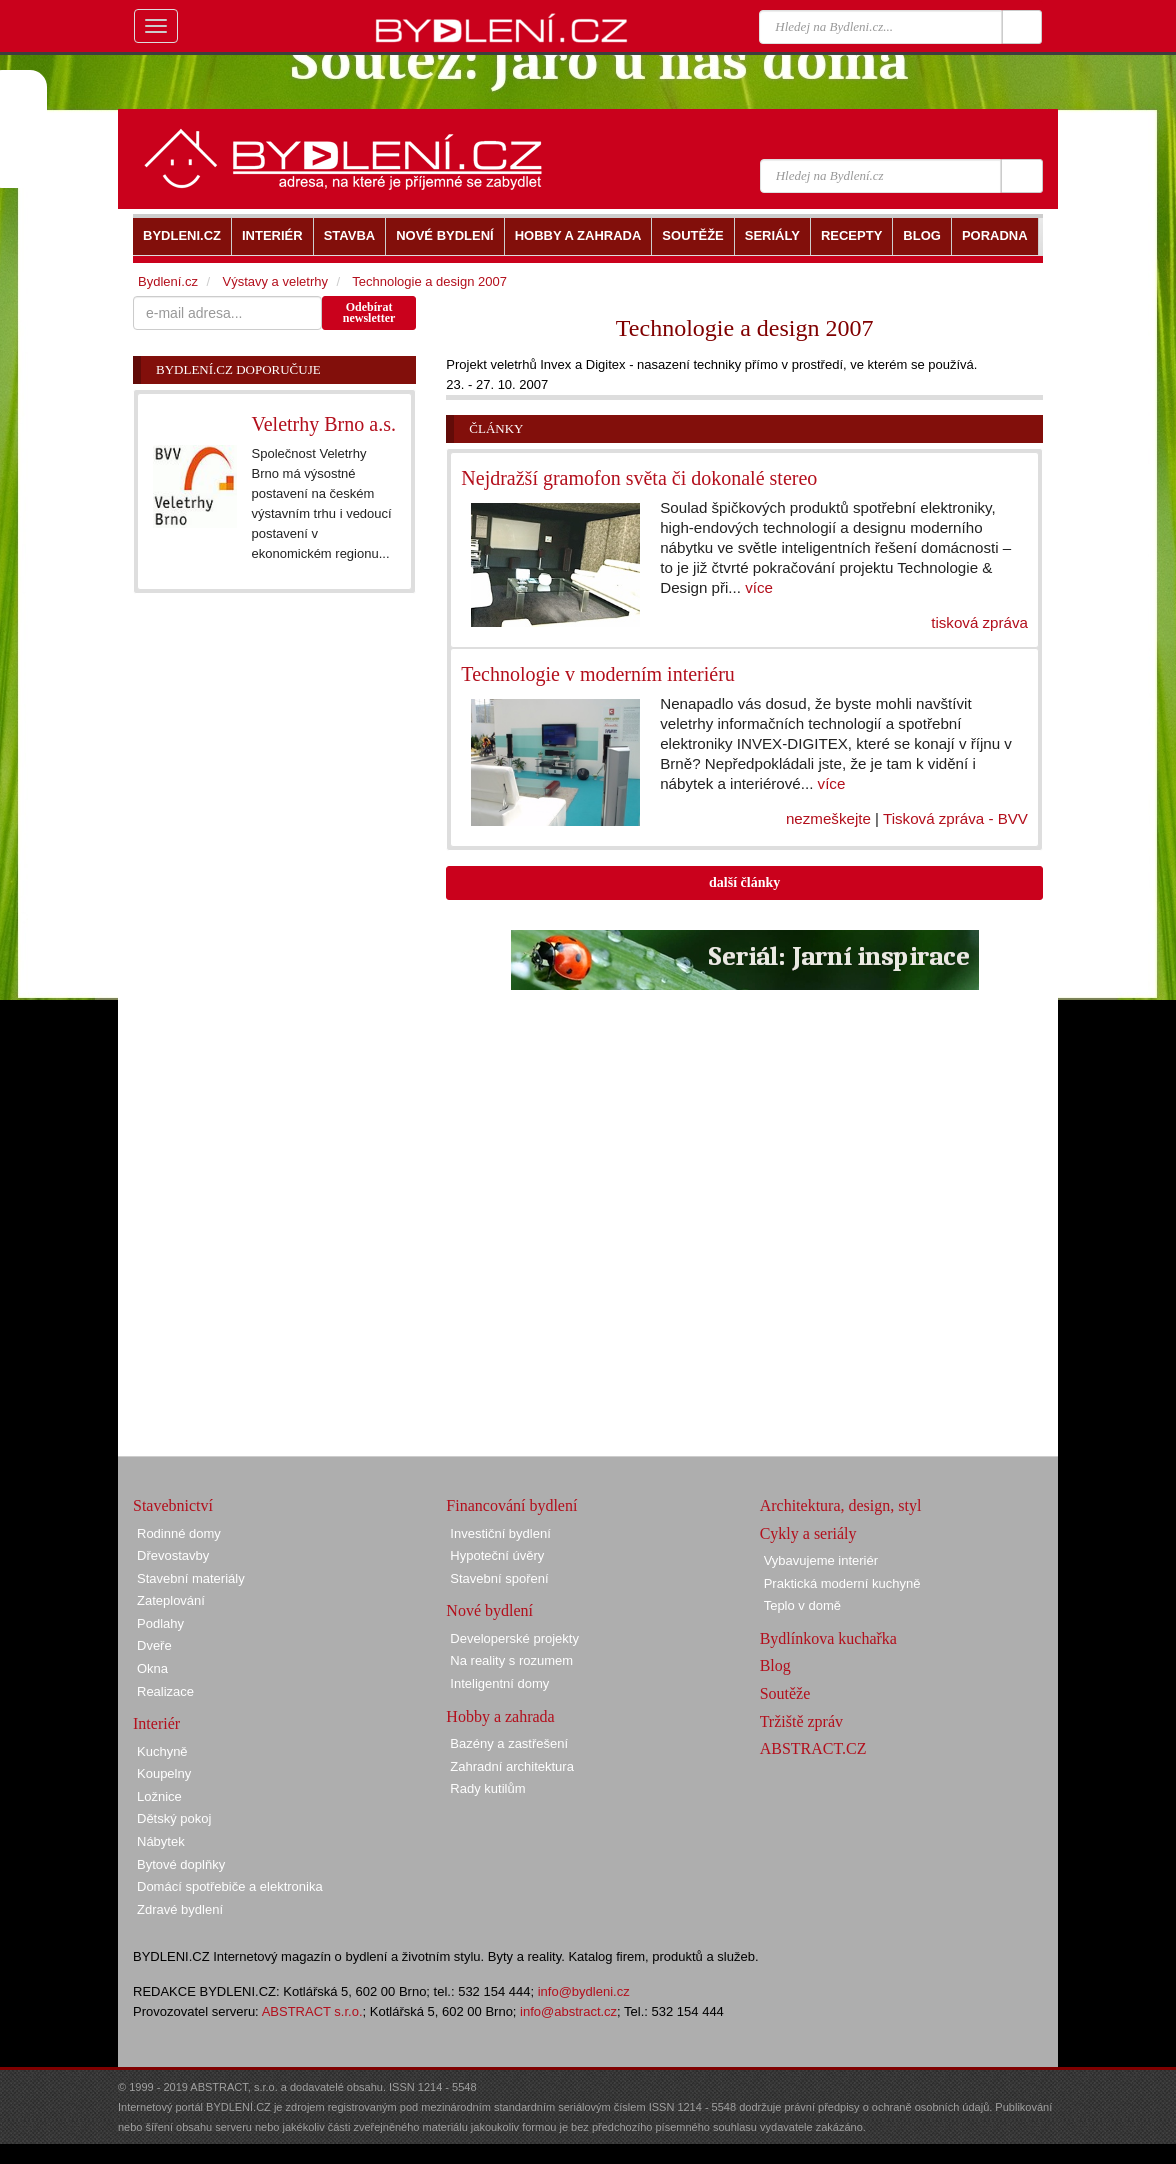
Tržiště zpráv (801, 1721)
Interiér (156, 1723)
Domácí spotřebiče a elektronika (230, 1886)
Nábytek (161, 1841)
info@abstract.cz (568, 2011)
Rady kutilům (487, 1788)
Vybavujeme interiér (821, 1560)
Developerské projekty (514, 1638)
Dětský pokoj (174, 1818)
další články (744, 882)
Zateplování (171, 1600)
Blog (775, 1665)
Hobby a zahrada (500, 1716)
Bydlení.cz (168, 281)
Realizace (165, 1691)
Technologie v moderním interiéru (598, 674)
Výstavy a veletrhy (275, 281)
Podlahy (160, 1623)
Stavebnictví (173, 1505)
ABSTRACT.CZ (813, 1748)
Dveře (154, 1645)
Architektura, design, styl (841, 1505)
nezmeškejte (828, 818)
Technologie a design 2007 (429, 281)
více (759, 587)
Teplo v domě (802, 1605)
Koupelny (164, 1773)
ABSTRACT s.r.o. (312, 2011)
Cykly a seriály (808, 1533)
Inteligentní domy (499, 1683)
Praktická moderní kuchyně (842, 1583)
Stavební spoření (499, 1578)
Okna (152, 1668)
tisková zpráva (979, 622)
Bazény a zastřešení (509, 1743)
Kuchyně (162, 1751)
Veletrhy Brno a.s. (324, 424)
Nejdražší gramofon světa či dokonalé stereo (639, 478)
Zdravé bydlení (180, 1909)
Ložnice (159, 1796)
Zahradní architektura (512, 1766)
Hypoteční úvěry (497, 1555)
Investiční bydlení (500, 1533)
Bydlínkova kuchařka (828, 1638)
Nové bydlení (489, 1610)
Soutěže (785, 1693)
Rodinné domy (179, 1533)
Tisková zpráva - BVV (955, 818)
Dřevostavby (173, 1555)
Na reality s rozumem (511, 1660)
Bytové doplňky (181, 1864)
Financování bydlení (511, 1505)
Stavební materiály (191, 1578)
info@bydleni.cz (584, 1991)
